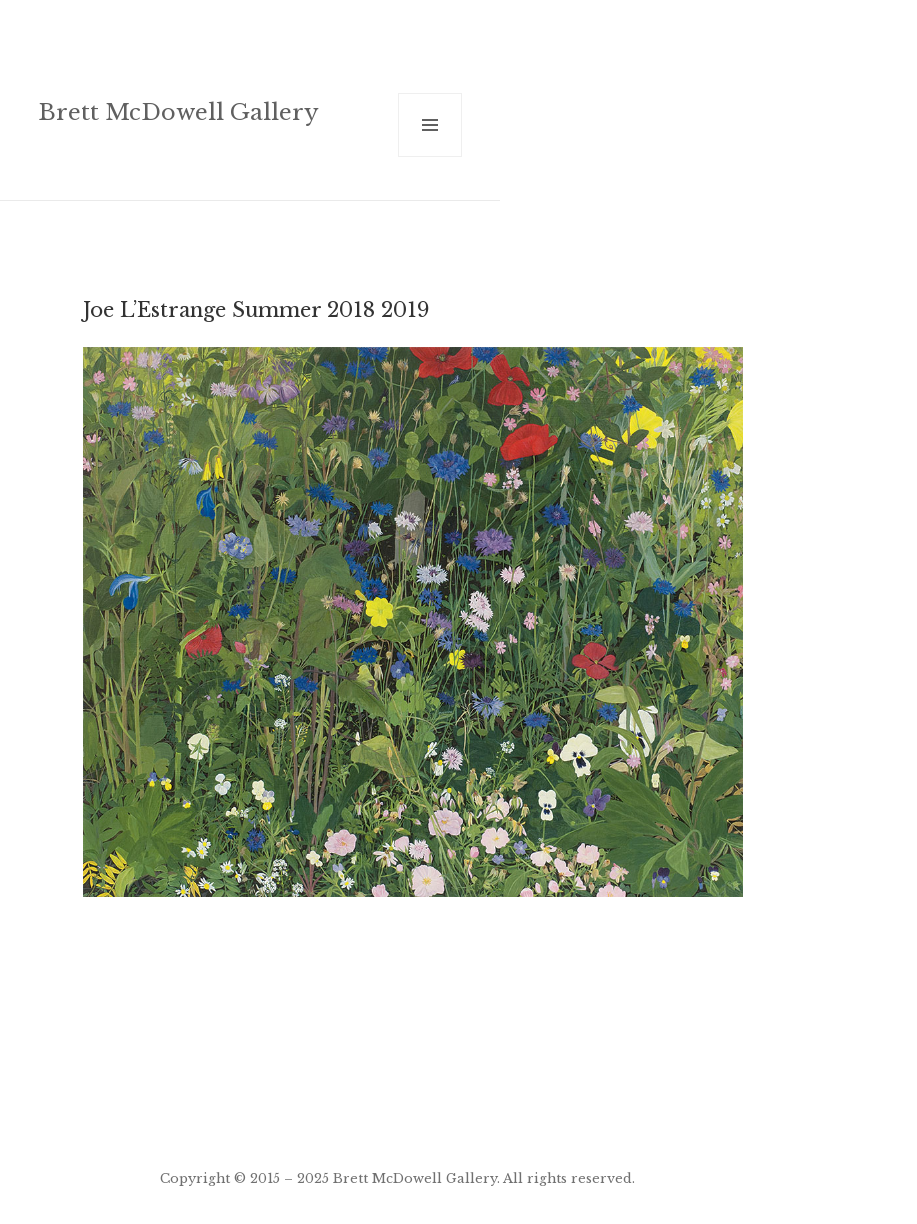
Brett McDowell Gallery (178, 112)
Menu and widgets (430, 156)
